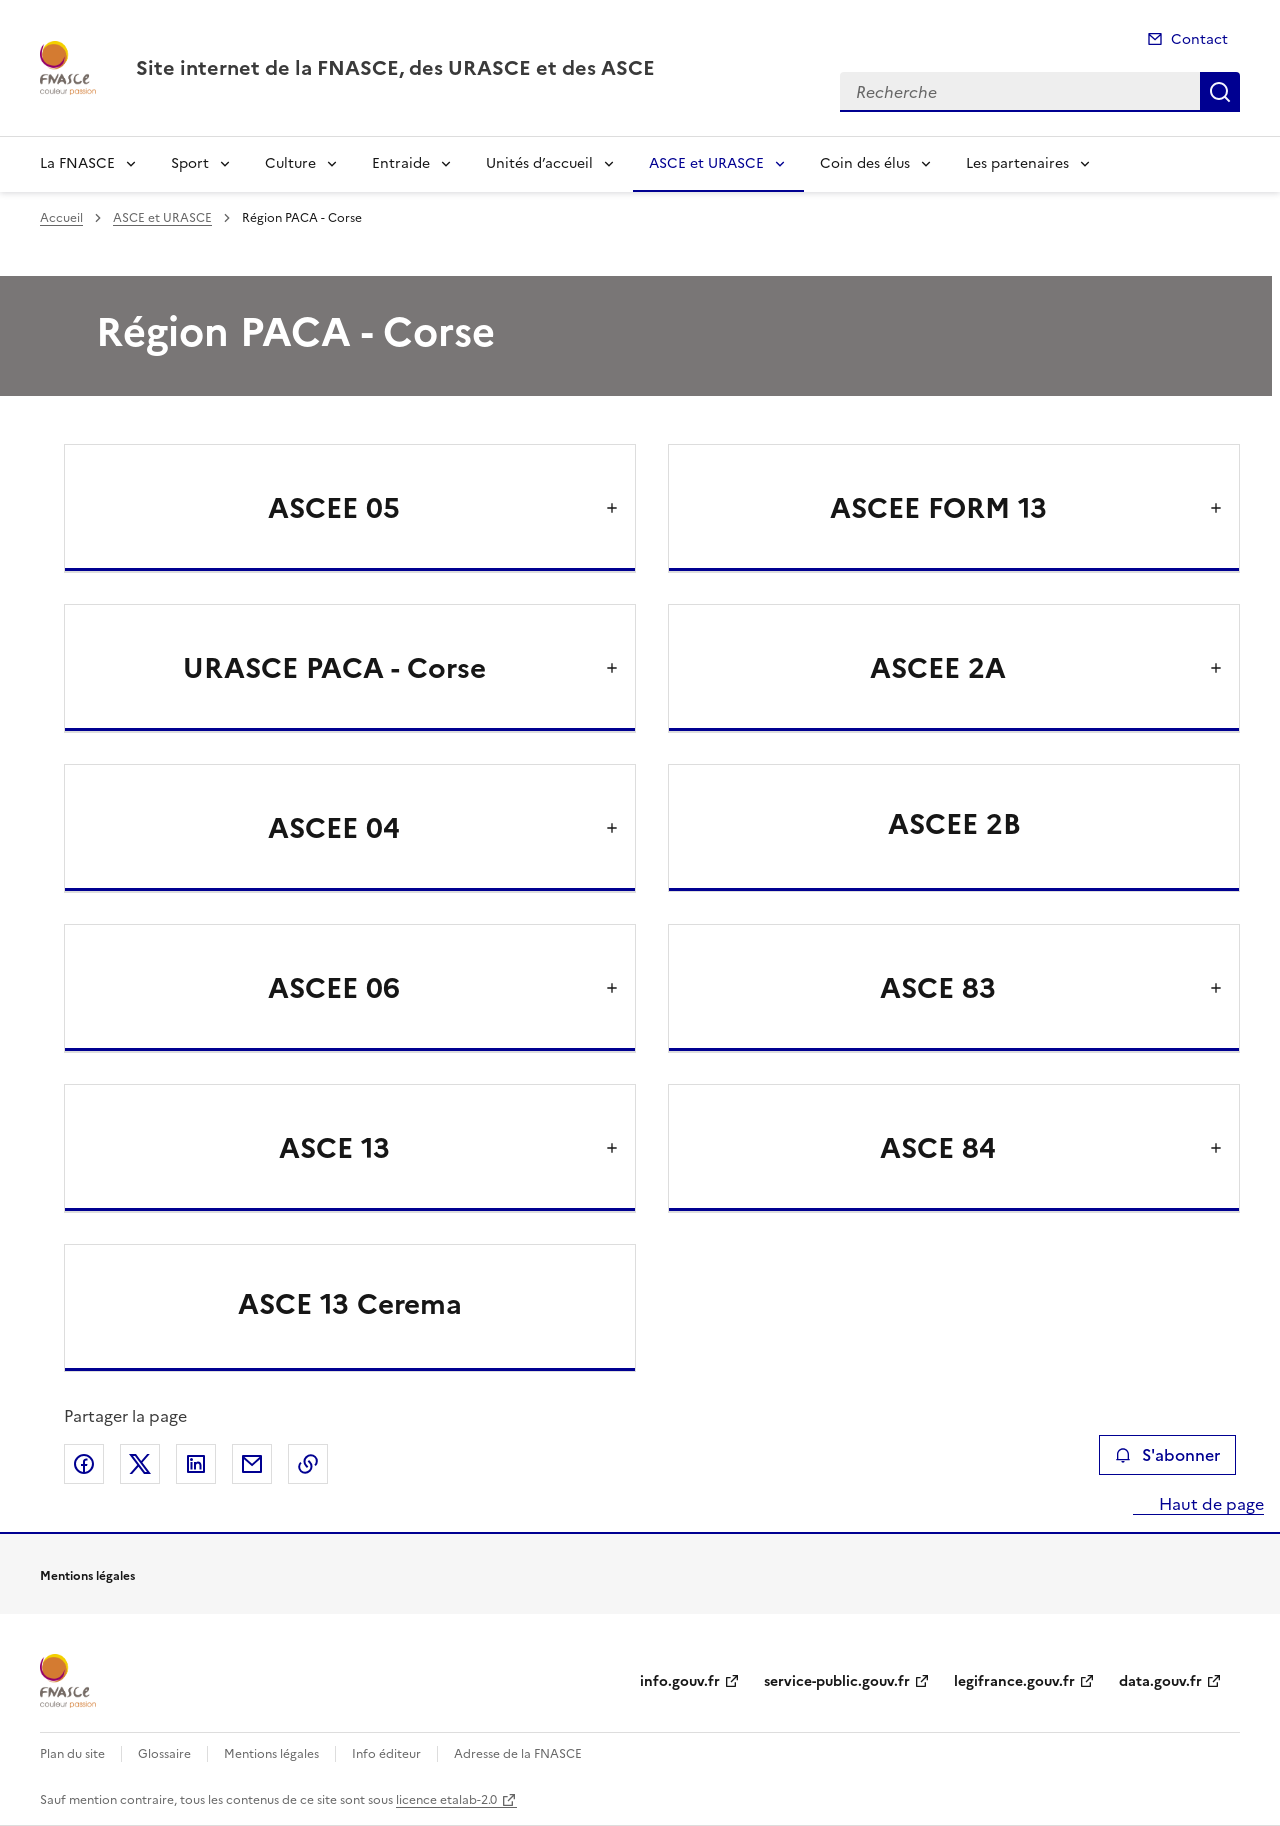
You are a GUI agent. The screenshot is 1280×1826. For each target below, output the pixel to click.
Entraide (401, 163)
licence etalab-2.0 (446, 1800)
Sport (190, 163)
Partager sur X (140, 1464)
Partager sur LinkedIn (196, 1464)
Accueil (61, 218)
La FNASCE (77, 163)
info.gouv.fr (680, 1681)
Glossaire (164, 1754)
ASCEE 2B (954, 824)
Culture (290, 163)
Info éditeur (386, 1754)
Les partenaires (1017, 163)
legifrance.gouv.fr (1014, 1681)
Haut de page (1209, 1504)
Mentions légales (271, 1754)
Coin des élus (865, 163)
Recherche (1220, 92)
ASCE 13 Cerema (350, 1304)
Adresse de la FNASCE (518, 1754)
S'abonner (1167, 1455)
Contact (1199, 39)
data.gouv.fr (1160, 1681)
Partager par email (252, 1464)
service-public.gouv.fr (837, 1681)
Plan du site (72, 1754)
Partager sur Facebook (84, 1464)
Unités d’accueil (539, 163)
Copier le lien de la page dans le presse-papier (308, 1464)
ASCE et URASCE (706, 163)
